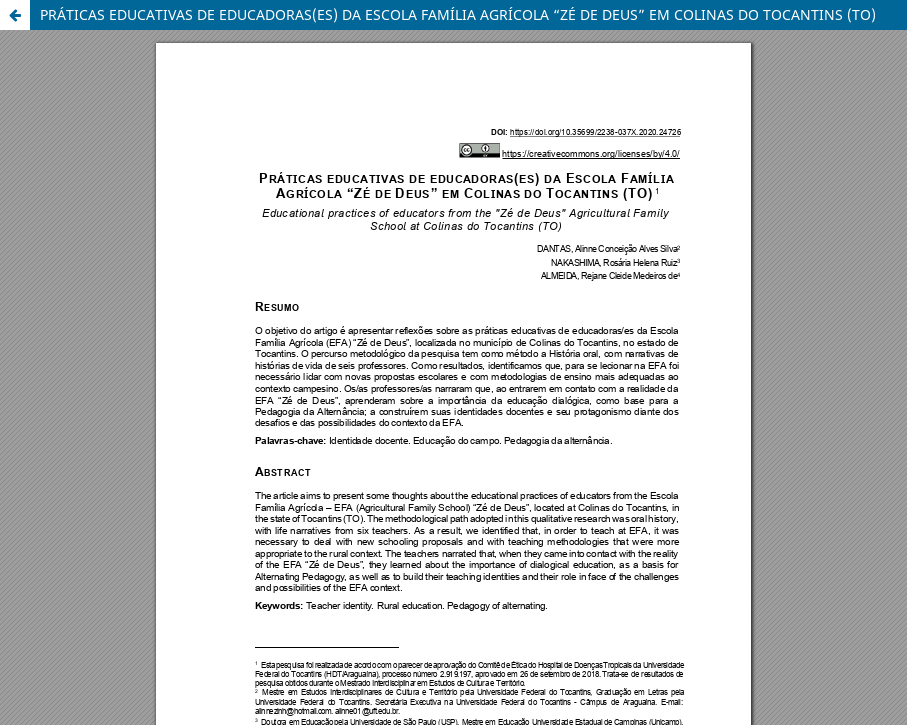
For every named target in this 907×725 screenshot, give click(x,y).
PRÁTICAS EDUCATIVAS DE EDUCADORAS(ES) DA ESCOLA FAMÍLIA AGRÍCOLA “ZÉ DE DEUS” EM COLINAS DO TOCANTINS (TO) (458, 14)
